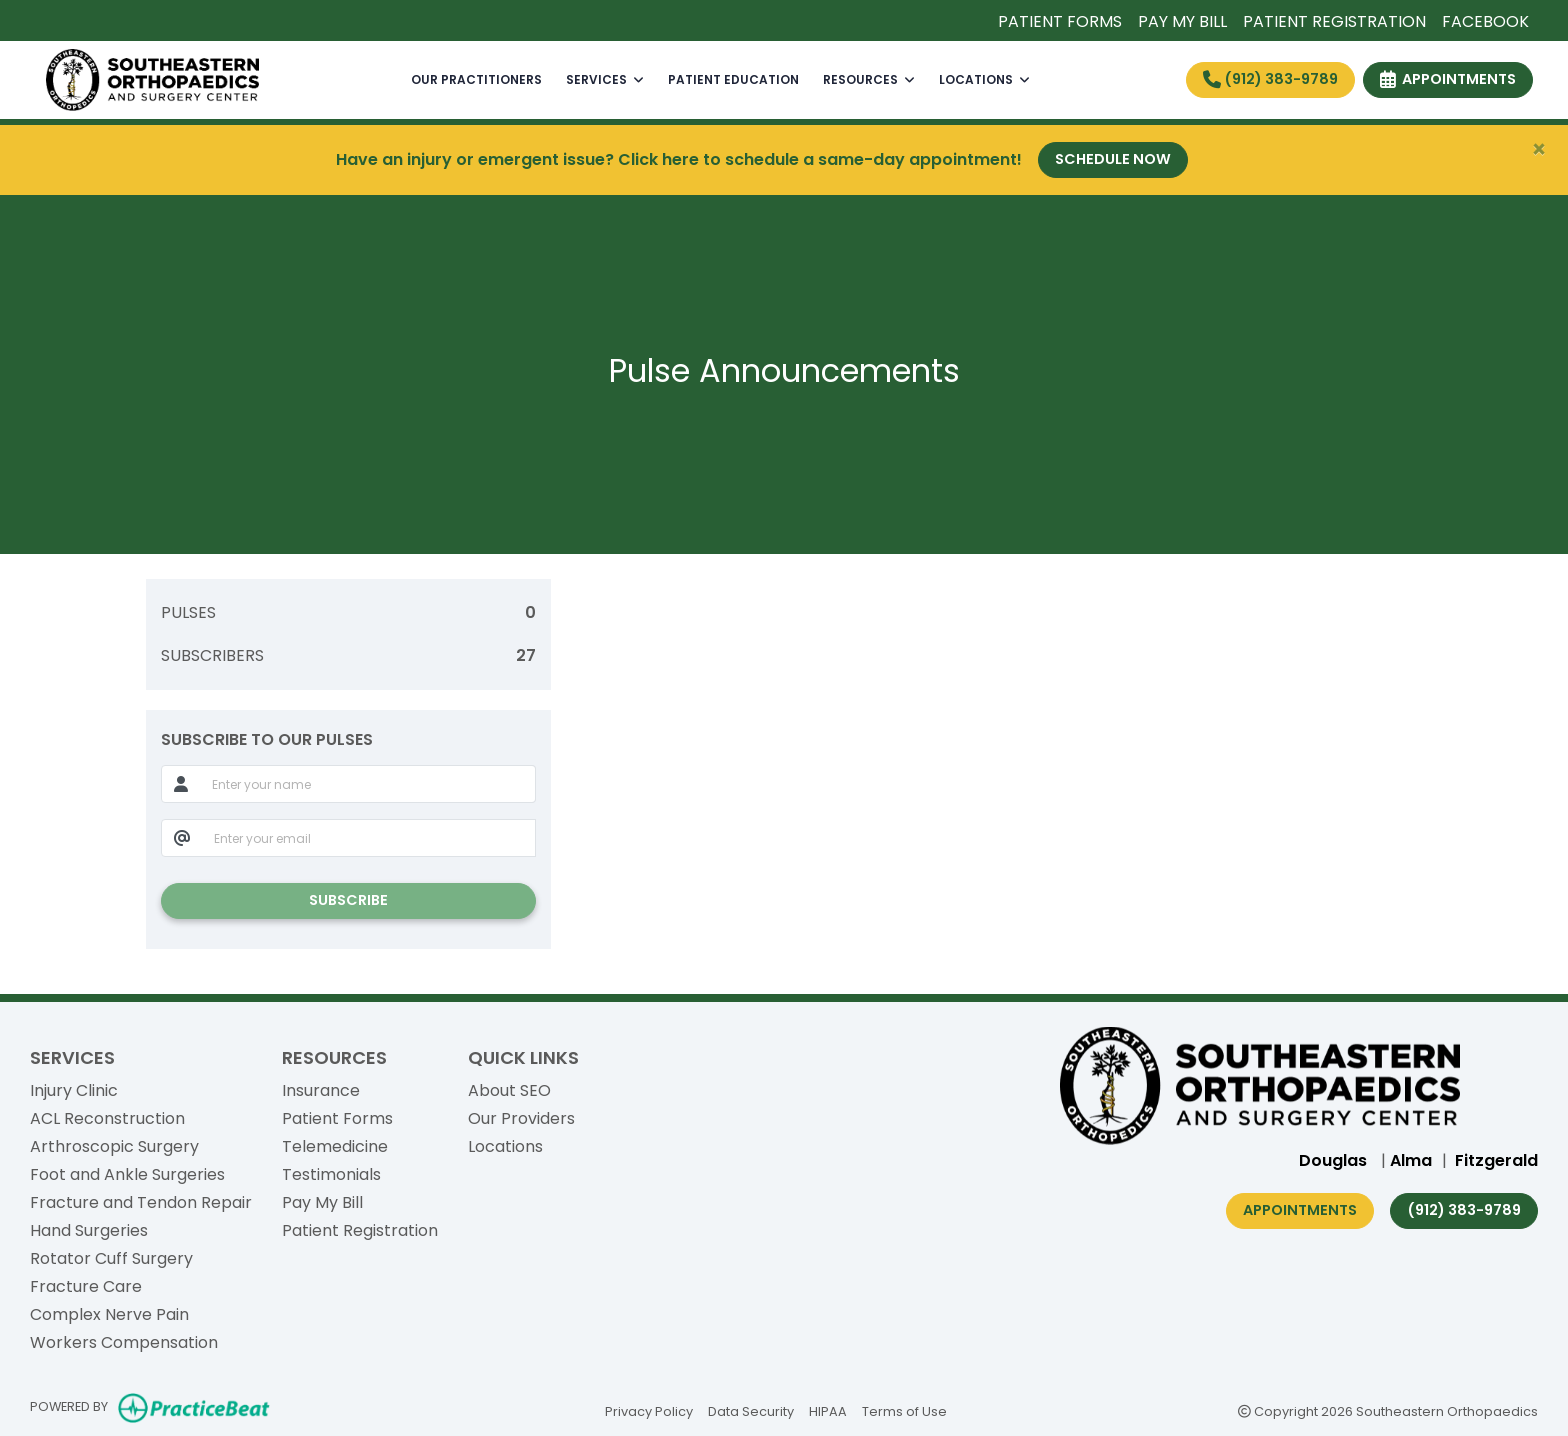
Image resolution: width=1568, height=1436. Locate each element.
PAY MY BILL (1182, 21)
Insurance (321, 1090)
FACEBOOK (1485, 21)
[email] (369, 838)
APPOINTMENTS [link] (1448, 79)
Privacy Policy (649, 1410)
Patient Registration (360, 1230)
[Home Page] (152, 78)
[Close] (1539, 150)
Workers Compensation (124, 1342)
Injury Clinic (74, 1090)
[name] (368, 784)
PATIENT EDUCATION (733, 79)
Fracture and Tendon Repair (141, 1202)
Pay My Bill (322, 1202)
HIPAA (828, 1410)
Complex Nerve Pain (109, 1314)
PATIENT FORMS (1060, 21)
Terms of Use (904, 1410)
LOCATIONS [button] (984, 79)
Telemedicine (335, 1146)
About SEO (509, 1090)
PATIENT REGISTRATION (1334, 21)
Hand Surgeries (89, 1230)
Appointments (1300, 1210)
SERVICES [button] (605, 79)
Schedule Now (1113, 159)
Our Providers (521, 1118)
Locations (505, 1146)
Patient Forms (337, 1118)
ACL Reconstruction (107, 1118)
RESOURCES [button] (869, 79)
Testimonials (331, 1174)
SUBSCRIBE (348, 900)
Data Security (751, 1410)
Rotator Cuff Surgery (111, 1258)
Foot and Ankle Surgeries (127, 1174)
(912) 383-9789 (1270, 79)
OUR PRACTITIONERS (476, 79)
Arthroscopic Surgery (114, 1146)
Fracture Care (86, 1286)
